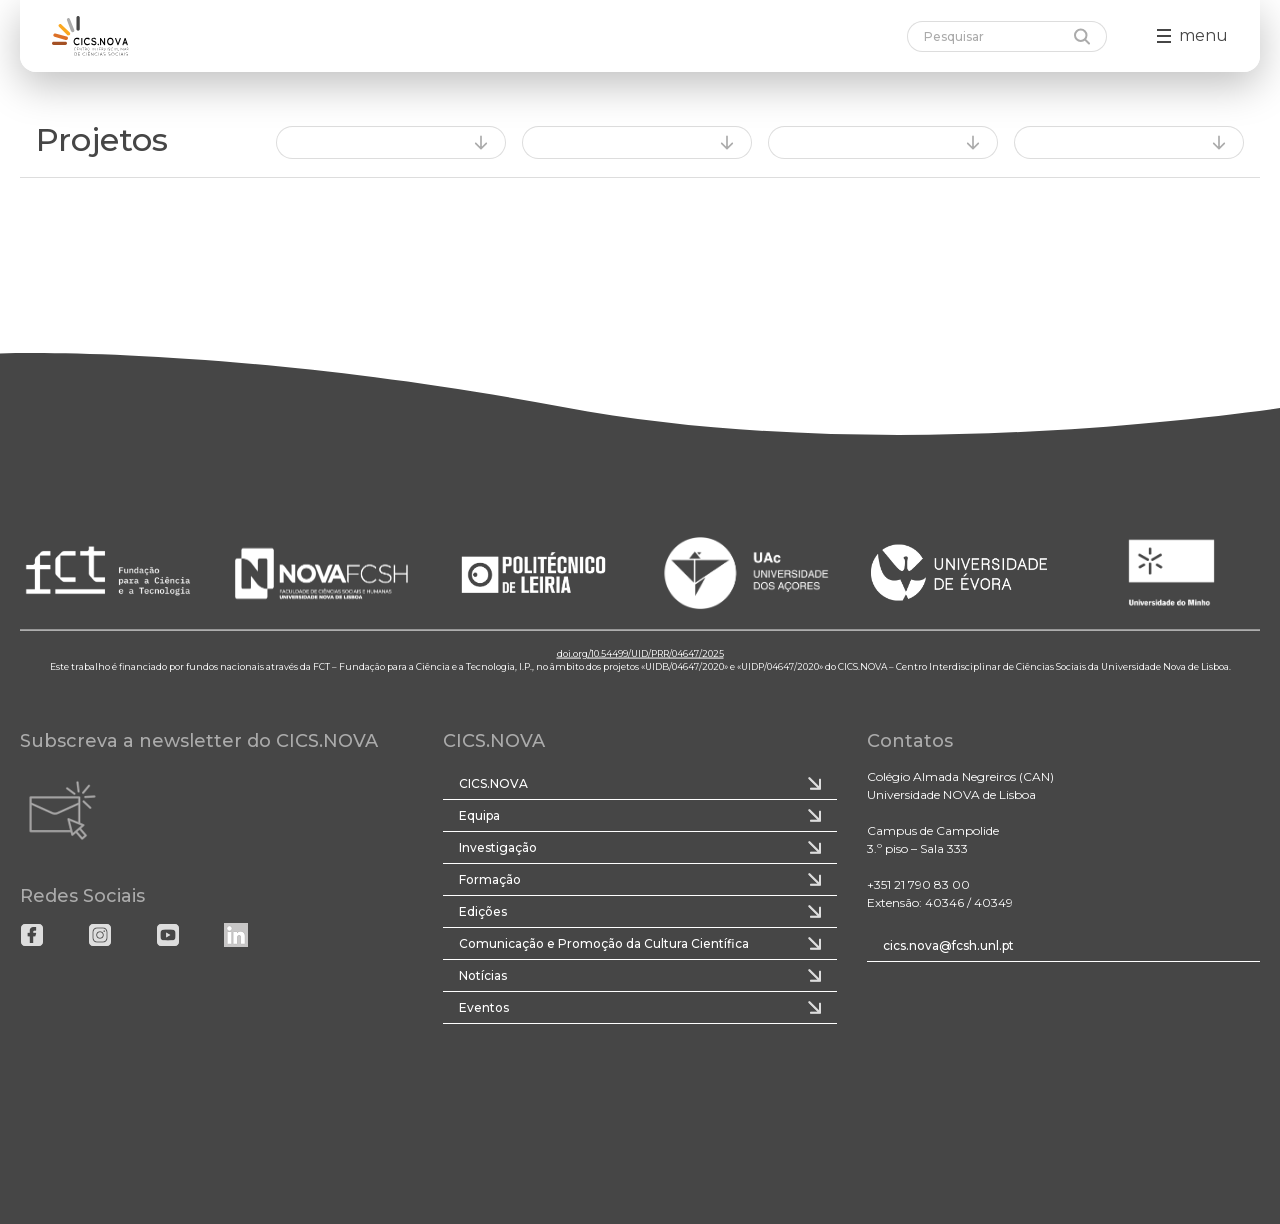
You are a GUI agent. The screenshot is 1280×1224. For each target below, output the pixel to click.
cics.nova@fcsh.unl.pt (948, 945)
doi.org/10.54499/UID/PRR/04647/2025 (640, 652)
